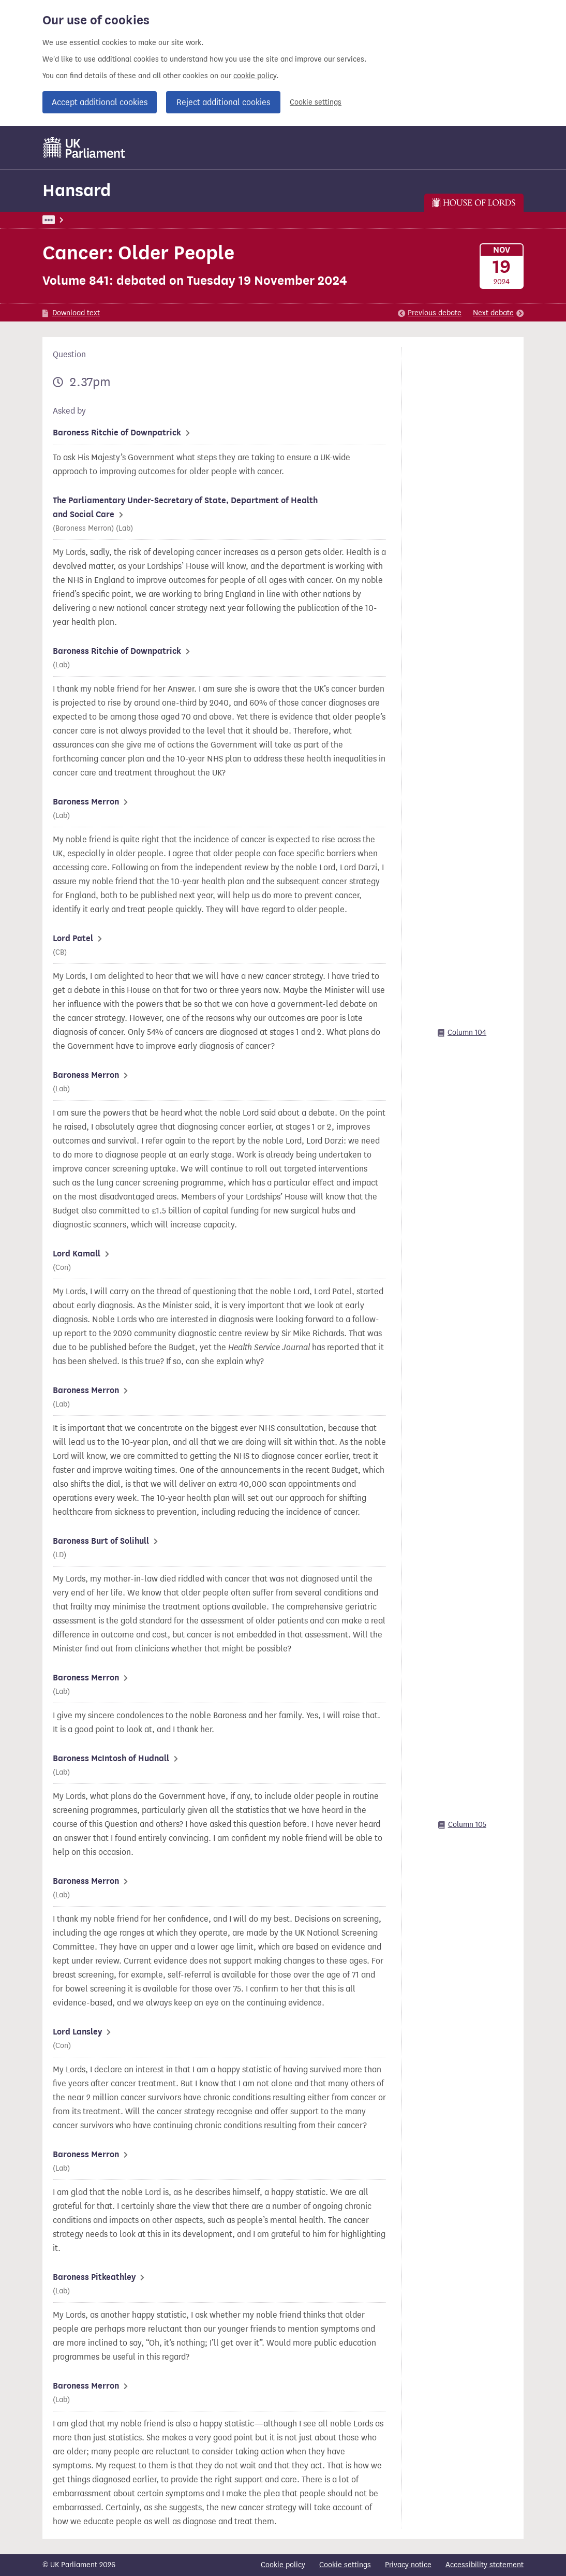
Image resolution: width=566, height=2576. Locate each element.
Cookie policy (283, 2564)
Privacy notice (408, 2564)
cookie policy (254, 75)
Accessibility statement (484, 2564)
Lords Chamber (266, 219)
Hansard (76, 190)
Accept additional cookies (99, 102)
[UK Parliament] (84, 147)
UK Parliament (66, 219)
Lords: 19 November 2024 (186, 219)
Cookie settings (315, 102)
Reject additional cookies (223, 102)
